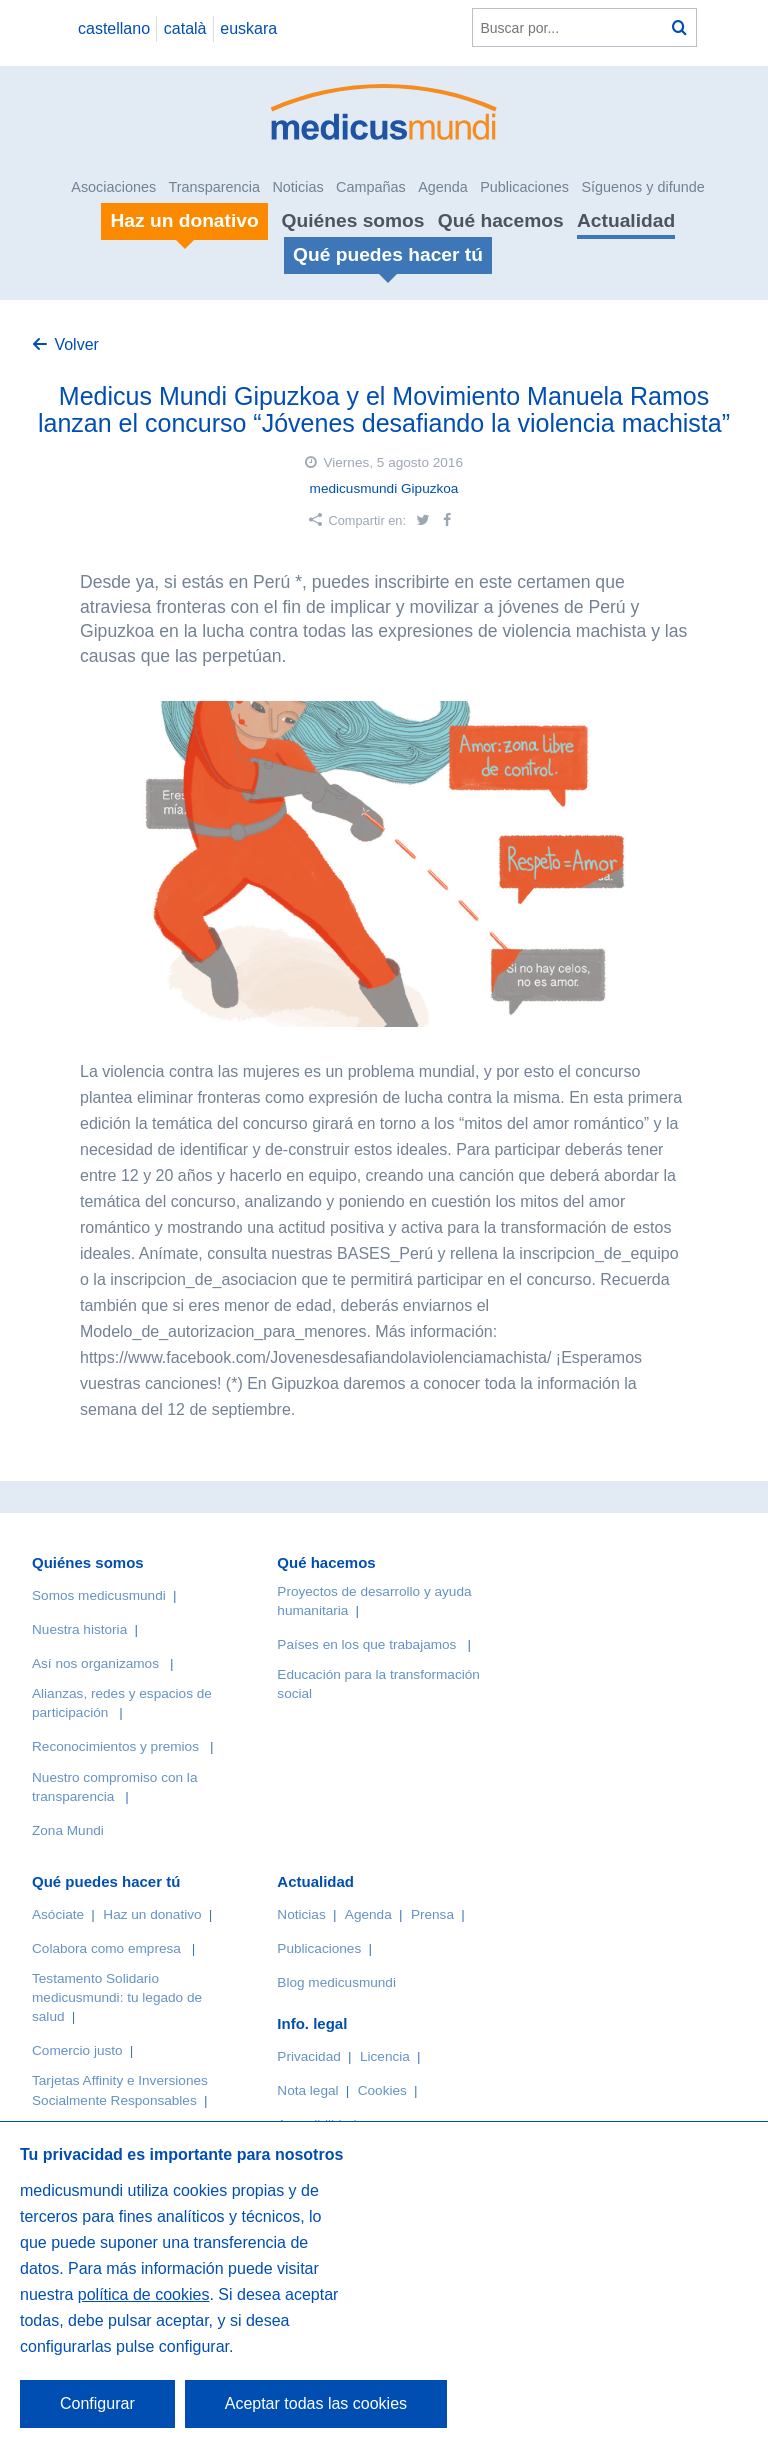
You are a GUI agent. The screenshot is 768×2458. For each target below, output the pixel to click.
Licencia (385, 2056)
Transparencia (214, 187)
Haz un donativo (152, 1914)
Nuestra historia (79, 1629)
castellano (114, 28)
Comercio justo (77, 2050)
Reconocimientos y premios (115, 1746)
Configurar (97, 2403)
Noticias (297, 187)
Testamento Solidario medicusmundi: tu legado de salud (117, 1997)
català (185, 28)
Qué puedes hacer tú (106, 1881)
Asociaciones (113, 187)
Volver (76, 344)
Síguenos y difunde (642, 187)
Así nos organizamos (95, 1663)
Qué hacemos (501, 220)
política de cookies (144, 2294)
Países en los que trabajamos (366, 1644)
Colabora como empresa (106, 1948)
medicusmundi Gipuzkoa (384, 488)
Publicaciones (524, 187)
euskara (248, 28)
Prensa (432, 1914)
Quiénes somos (353, 220)
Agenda (443, 187)
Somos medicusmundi (99, 1595)
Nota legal (307, 2090)
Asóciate (58, 1914)
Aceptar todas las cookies (316, 2403)
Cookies (382, 2090)
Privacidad (308, 2056)
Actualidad (626, 220)
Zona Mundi (68, 1830)
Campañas (371, 187)
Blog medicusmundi (336, 1982)
